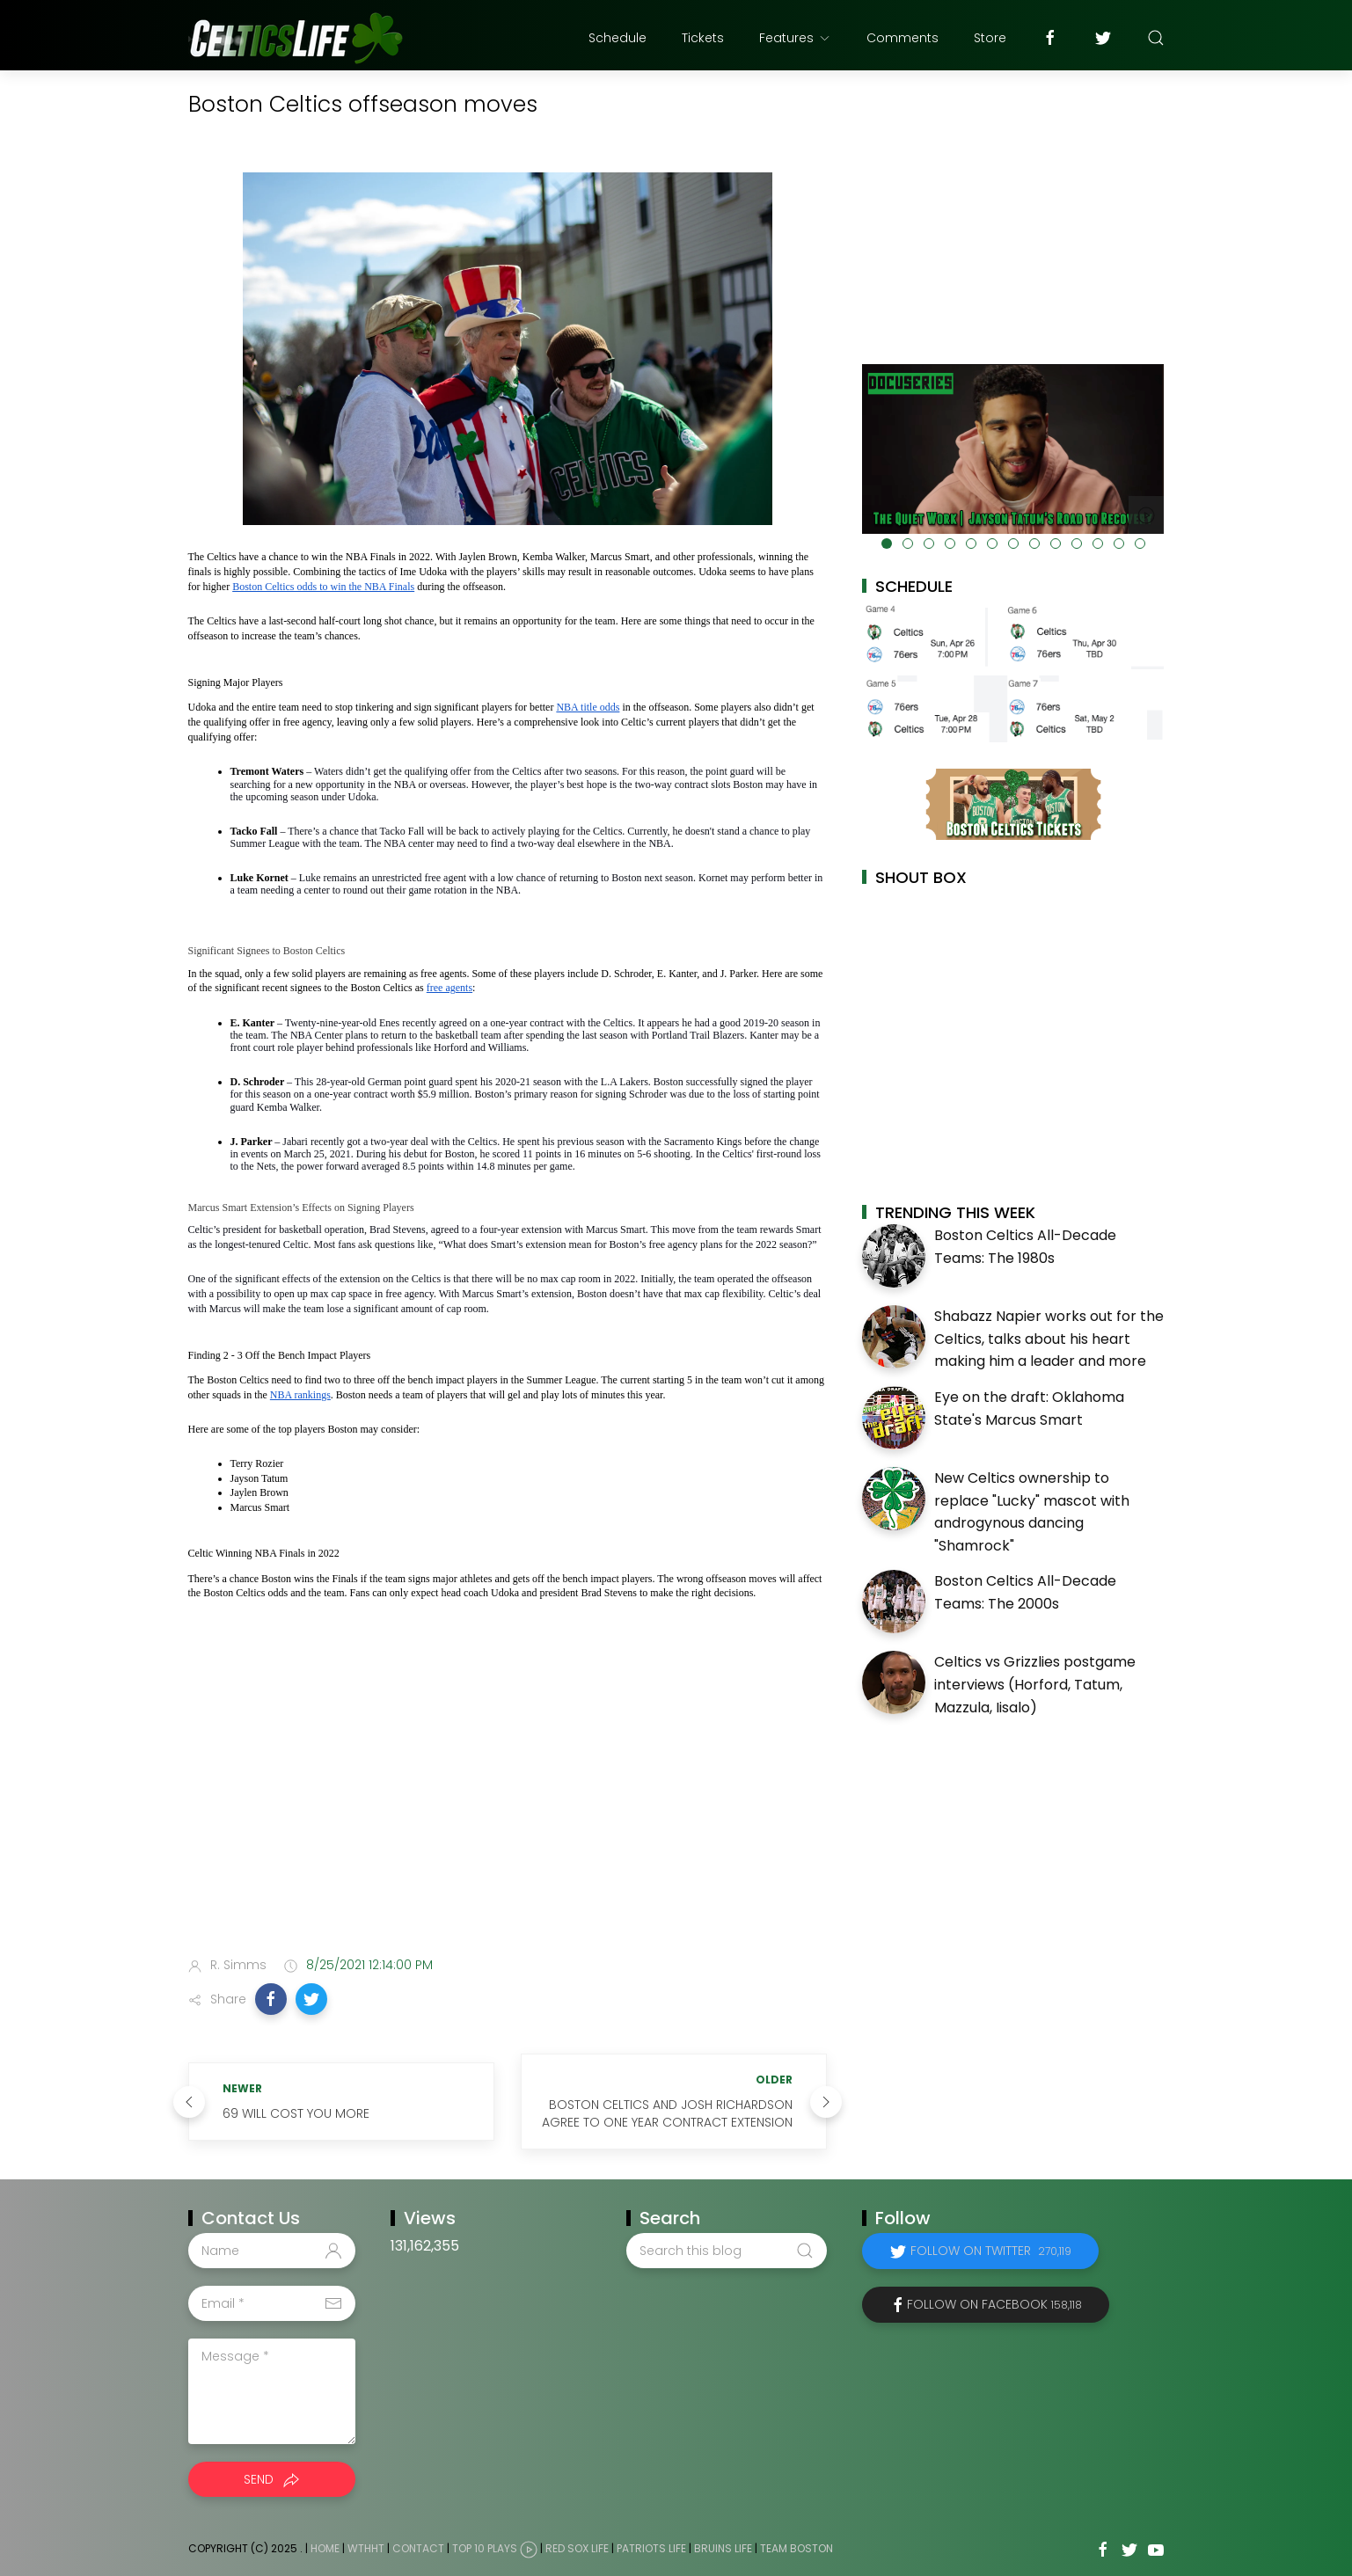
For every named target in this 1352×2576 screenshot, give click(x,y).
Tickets (703, 38)
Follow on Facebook (994, 2304)
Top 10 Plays (484, 2549)
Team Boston (796, 2549)
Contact (418, 2549)
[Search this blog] (726, 2250)
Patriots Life (651, 2549)
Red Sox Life (577, 2549)
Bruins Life (723, 2549)
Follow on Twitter (990, 2250)
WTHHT (365, 2549)
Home (325, 2549)
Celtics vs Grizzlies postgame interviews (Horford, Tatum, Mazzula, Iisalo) (1035, 1684)
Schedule (617, 38)
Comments (902, 38)
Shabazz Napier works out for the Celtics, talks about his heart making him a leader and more (1049, 1338)
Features (795, 38)
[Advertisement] (507, 1805)
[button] (271, 1999)
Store (990, 38)
